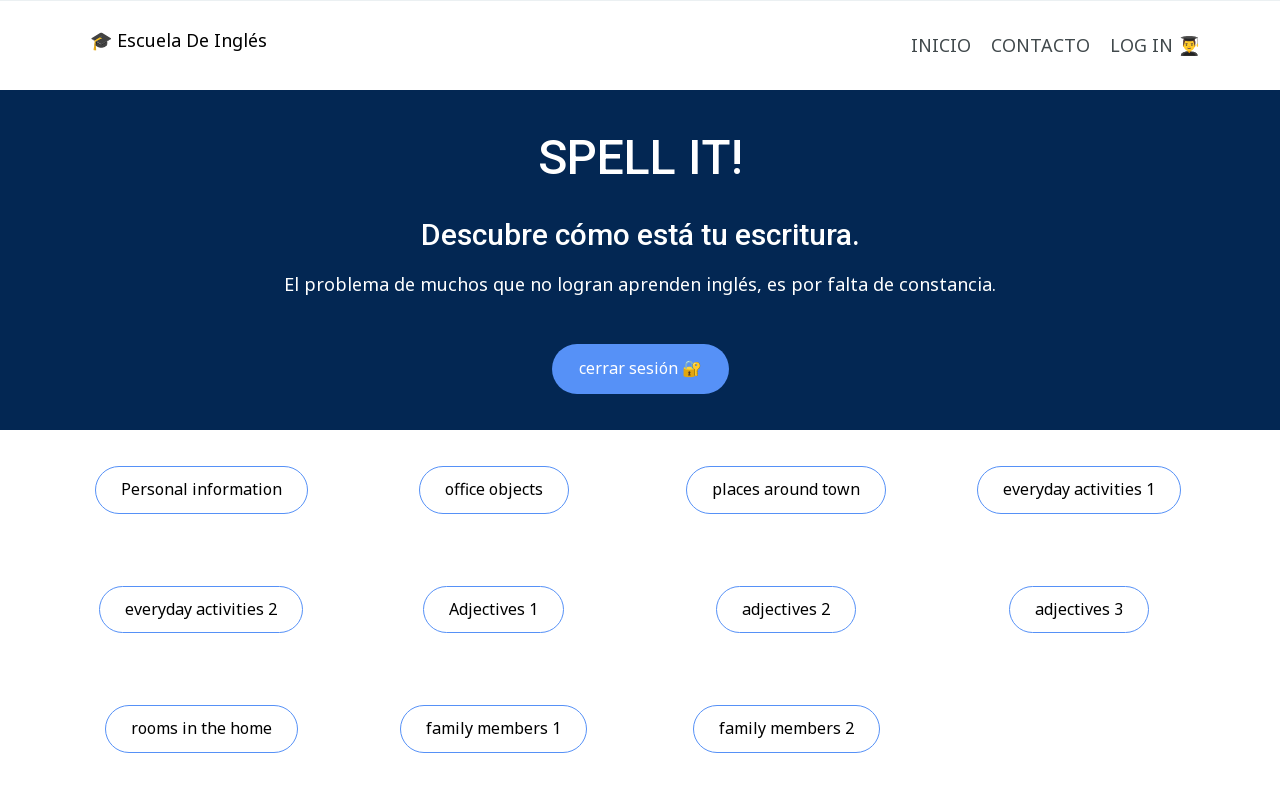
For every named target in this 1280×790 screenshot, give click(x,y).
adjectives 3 (1079, 609)
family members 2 (786, 728)
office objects (494, 489)
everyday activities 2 (201, 609)
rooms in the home (201, 728)
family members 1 (493, 728)
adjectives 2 (786, 609)
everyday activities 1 (1079, 489)
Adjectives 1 (493, 609)
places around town (786, 489)
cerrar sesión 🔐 (640, 368)
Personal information (201, 489)
